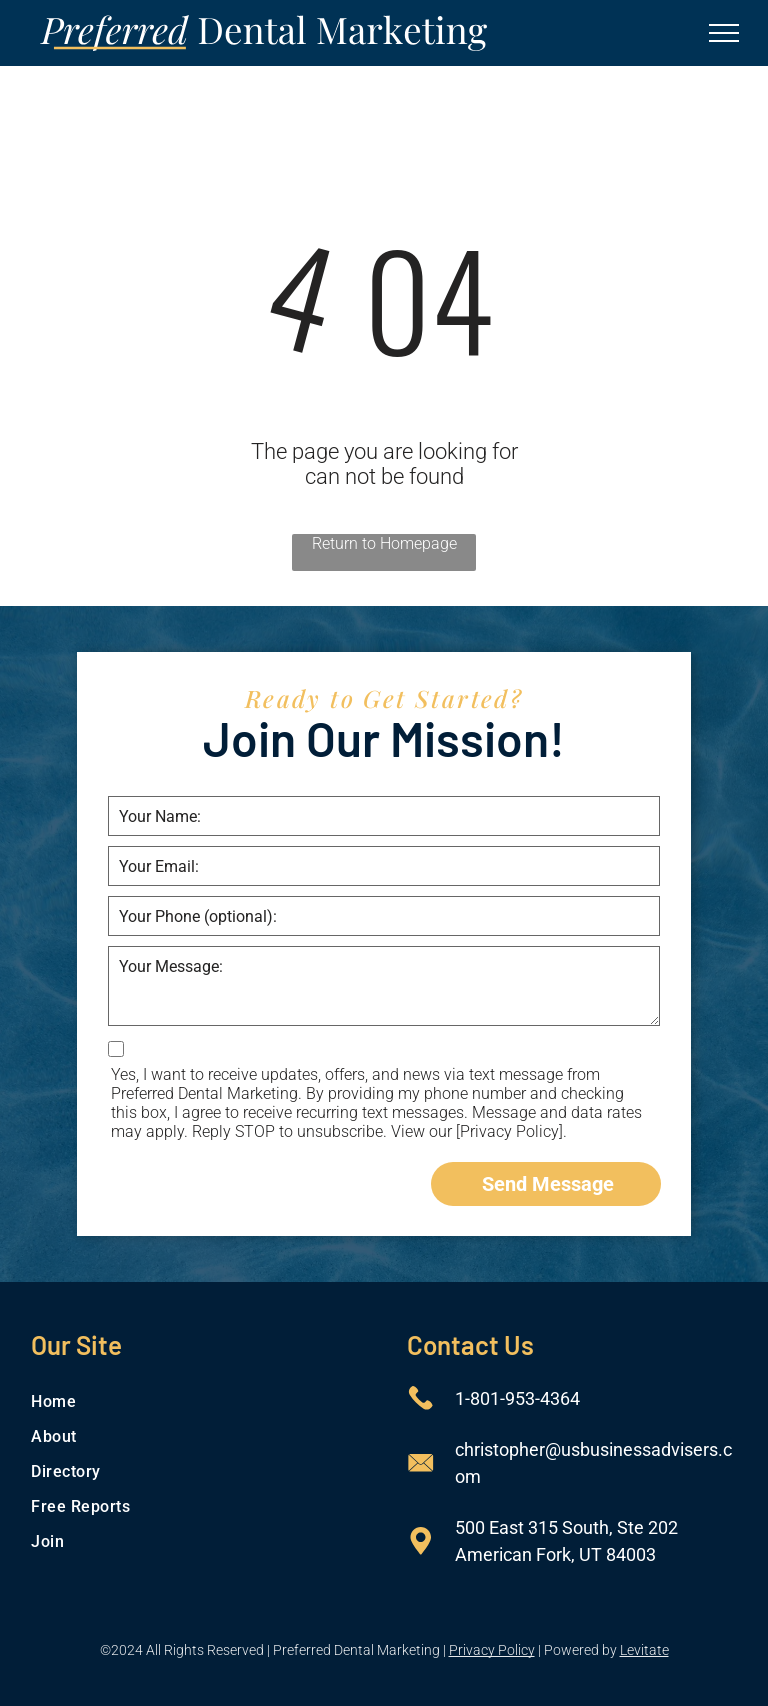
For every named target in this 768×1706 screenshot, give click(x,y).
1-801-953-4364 (517, 1398)
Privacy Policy (492, 1650)
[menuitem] (195, 1401)
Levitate (644, 1650)
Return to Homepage (384, 543)
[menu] (724, 33)
